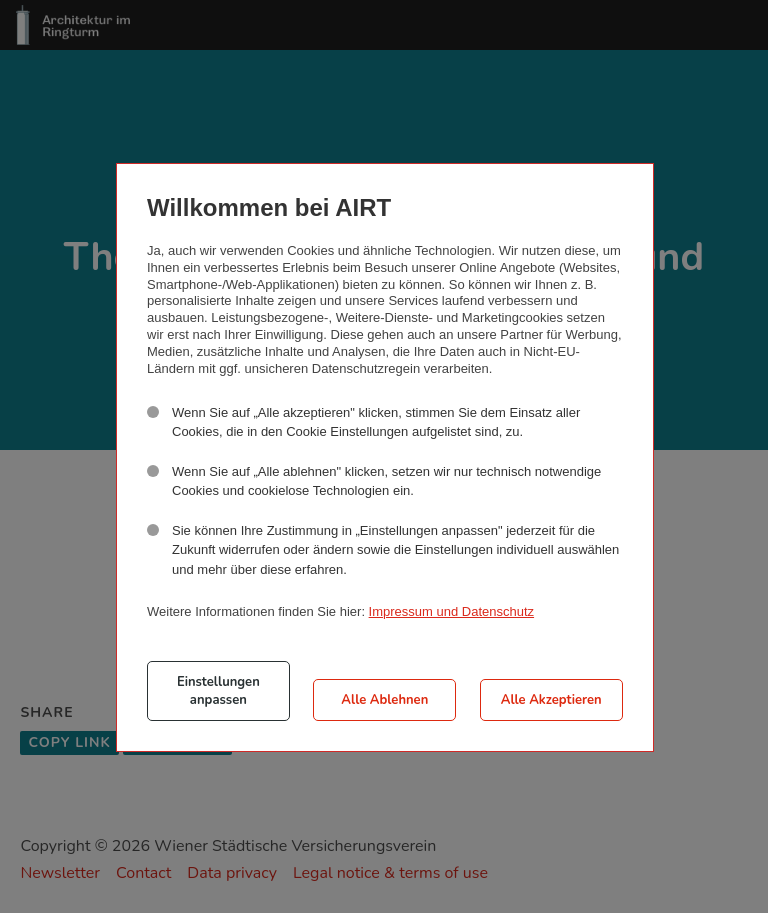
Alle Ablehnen (384, 700)
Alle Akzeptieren (551, 700)
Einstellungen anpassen (218, 691)
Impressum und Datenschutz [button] (451, 611)
